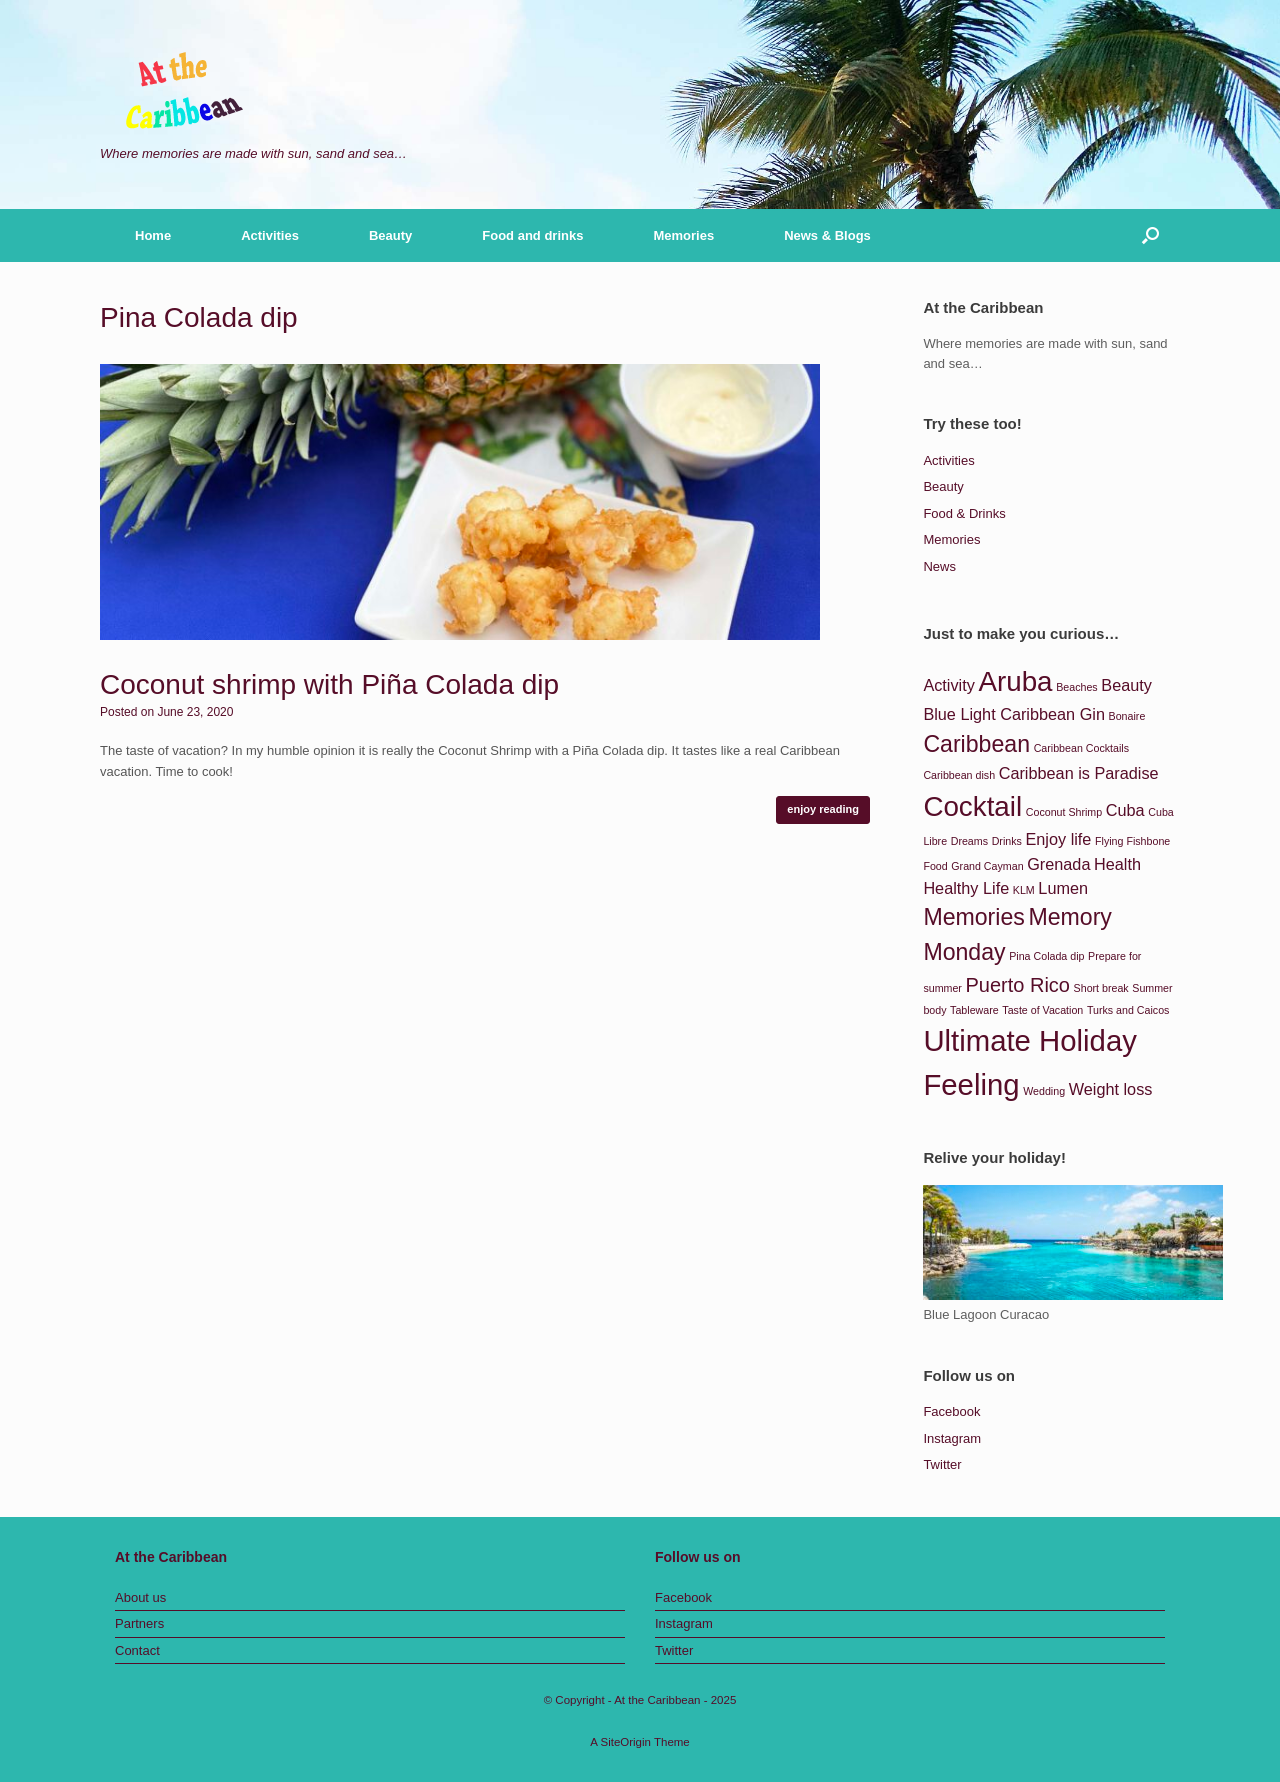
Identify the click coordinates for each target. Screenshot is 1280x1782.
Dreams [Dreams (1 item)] (969, 841)
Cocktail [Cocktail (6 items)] (972, 806)
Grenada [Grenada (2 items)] (1058, 864)
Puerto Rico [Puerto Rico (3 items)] (1017, 985)
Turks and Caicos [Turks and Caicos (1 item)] (1128, 1010)
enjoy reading (823, 809)
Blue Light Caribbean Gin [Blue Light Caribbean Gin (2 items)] (1014, 714)
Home (153, 235)
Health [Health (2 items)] (1117, 864)
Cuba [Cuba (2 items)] (1125, 810)
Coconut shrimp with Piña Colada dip (329, 684)
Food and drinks (532, 235)
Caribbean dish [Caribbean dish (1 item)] (959, 775)
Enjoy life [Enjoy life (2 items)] (1058, 839)
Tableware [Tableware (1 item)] (974, 1010)
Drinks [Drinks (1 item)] (1007, 841)
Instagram (952, 1438)
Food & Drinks (964, 513)
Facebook (951, 1411)
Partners (139, 1623)
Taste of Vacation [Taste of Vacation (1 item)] (1042, 1010)
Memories (683, 235)
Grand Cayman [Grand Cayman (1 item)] (987, 866)
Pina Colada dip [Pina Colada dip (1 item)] (1046, 956)
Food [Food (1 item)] (935, 866)
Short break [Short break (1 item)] (1101, 988)
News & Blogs (827, 235)
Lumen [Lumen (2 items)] (1063, 888)
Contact (137, 1650)
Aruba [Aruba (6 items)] (1015, 681)
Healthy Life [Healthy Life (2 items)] (966, 888)
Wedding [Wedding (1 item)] (1044, 1091)
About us (140, 1597)
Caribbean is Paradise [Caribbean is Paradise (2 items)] (1079, 773)
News (939, 566)
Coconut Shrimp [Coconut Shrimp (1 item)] (1064, 812)
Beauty (390, 235)
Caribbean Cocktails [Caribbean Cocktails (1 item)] (1081, 748)
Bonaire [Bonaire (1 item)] (1127, 716)
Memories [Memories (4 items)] (973, 917)
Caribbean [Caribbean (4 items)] (976, 744)
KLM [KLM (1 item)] (1024, 890)
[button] (1150, 235)
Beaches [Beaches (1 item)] (1076, 687)
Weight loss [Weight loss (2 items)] (1111, 1089)
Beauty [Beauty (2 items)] (1126, 685)
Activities (270, 235)
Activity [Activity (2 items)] (948, 685)
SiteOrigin (625, 1742)
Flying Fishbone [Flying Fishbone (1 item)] (1132, 841)
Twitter (942, 1464)
